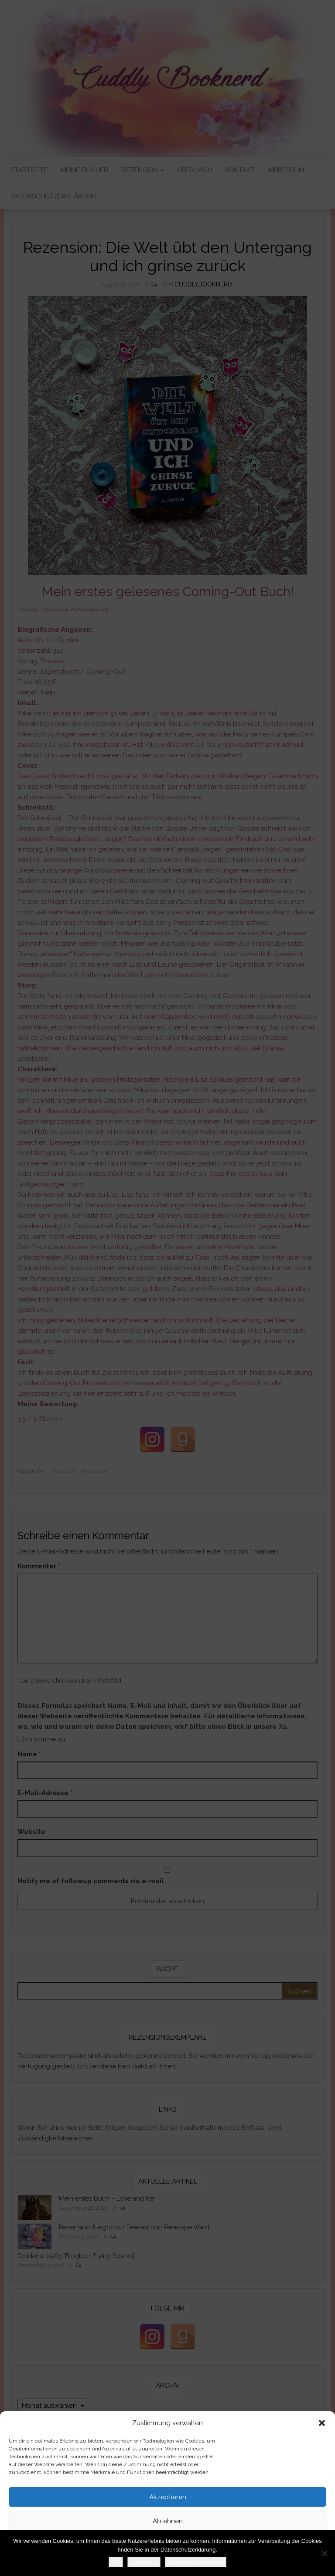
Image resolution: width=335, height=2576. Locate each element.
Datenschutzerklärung (154, 2565)
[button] (322, 2423)
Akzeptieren (167, 2497)
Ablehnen (168, 2521)
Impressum (198, 2565)
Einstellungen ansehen (168, 2545)
